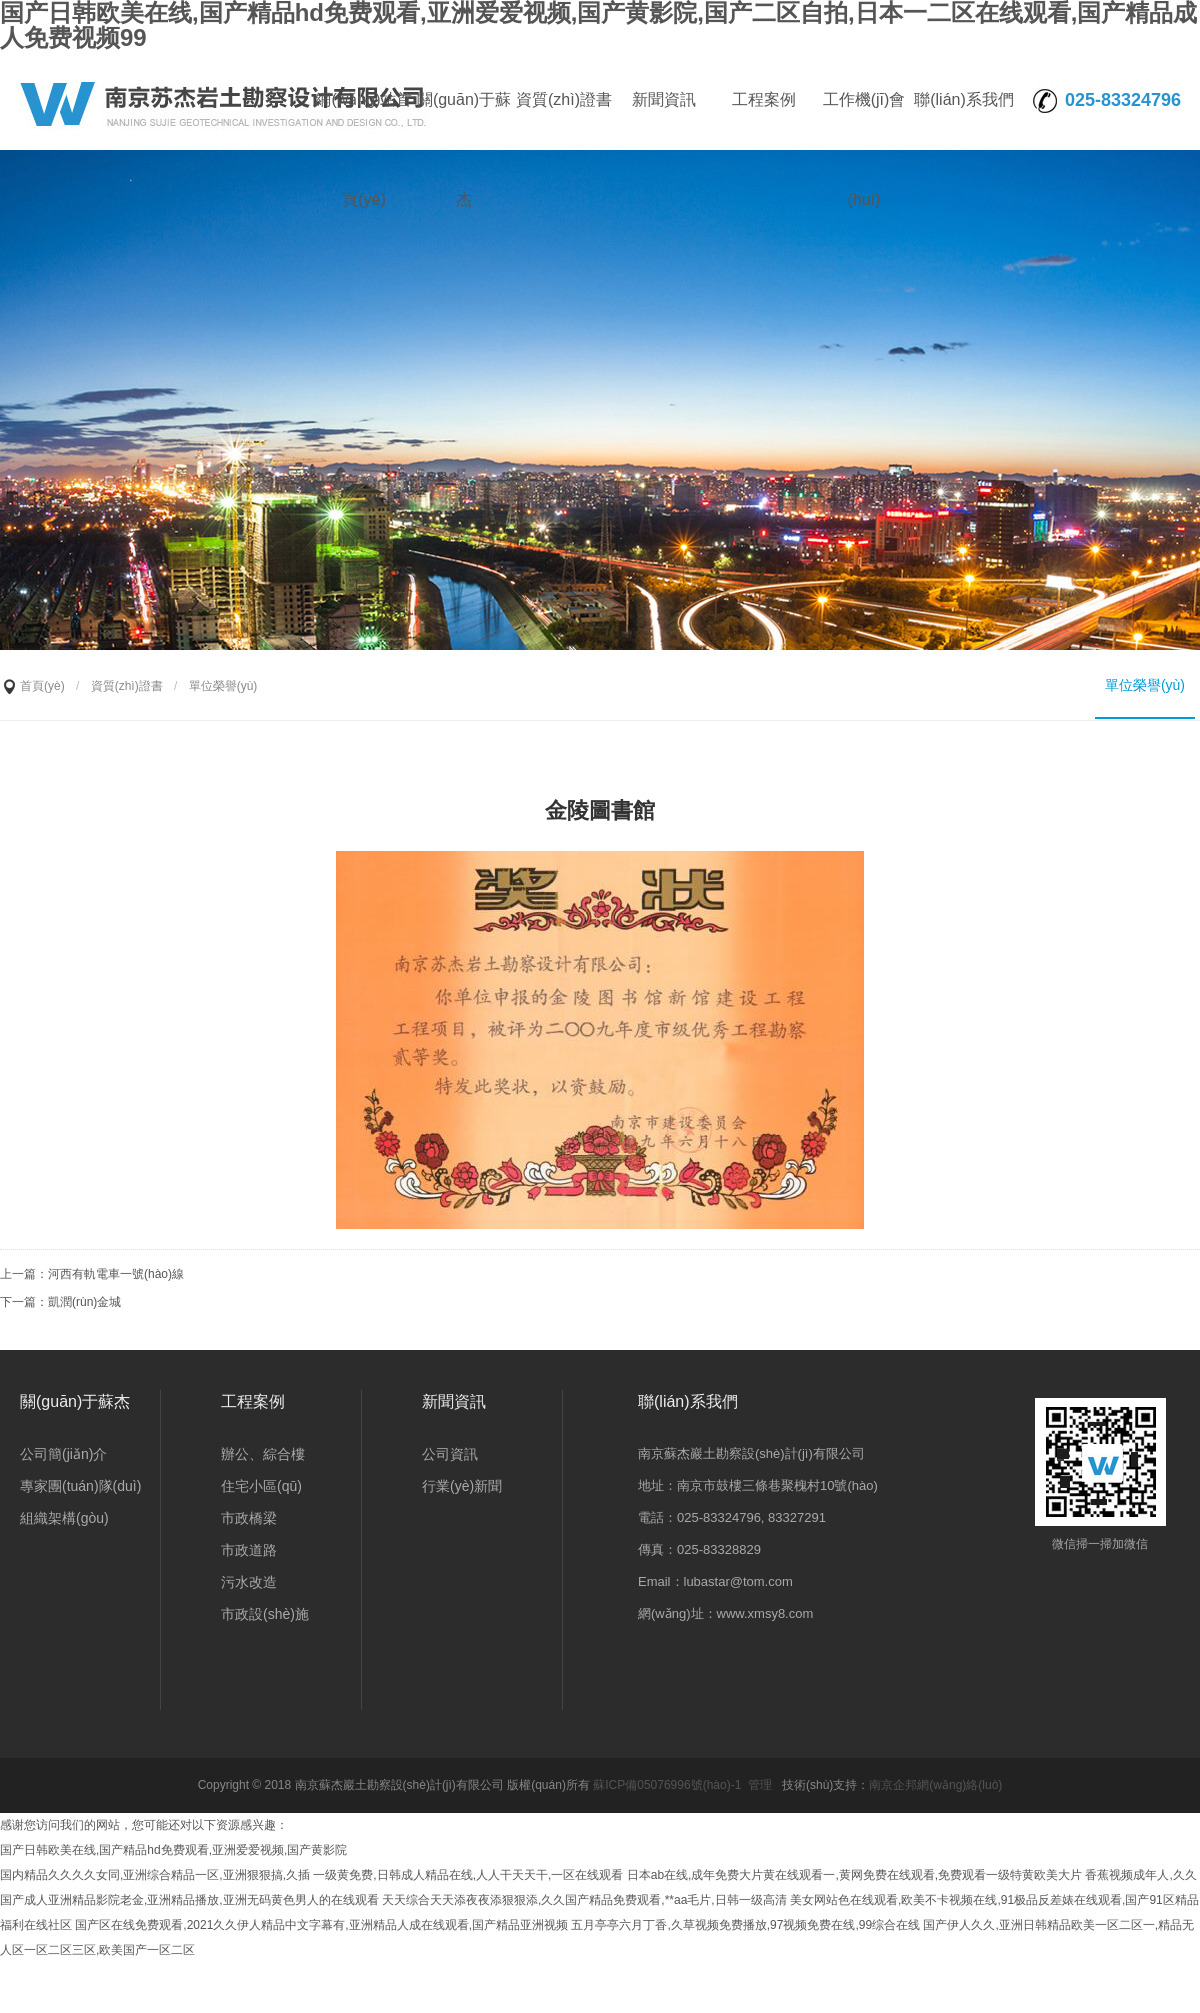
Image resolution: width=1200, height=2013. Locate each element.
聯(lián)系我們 (964, 99)
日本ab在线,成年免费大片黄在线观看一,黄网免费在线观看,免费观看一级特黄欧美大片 (854, 1875)
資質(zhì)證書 (564, 99)
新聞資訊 (664, 99)
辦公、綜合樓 (263, 1454)
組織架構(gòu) (64, 1518)
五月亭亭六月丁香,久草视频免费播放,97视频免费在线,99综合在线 (745, 1925)
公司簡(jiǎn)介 (63, 1454)
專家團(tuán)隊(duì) (80, 1486)
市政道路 (249, 1550)
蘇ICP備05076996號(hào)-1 (667, 1785)
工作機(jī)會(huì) (864, 120)
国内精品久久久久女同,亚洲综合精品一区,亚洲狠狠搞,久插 (155, 1875)
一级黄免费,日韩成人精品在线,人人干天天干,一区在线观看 (468, 1875)
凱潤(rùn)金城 (84, 1302)
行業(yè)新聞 (462, 1486)
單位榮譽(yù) (1145, 685)
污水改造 (249, 1582)
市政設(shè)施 (265, 1614)
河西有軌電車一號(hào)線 (116, 1274)
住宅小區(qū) (261, 1486)
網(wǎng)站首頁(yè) (363, 120)
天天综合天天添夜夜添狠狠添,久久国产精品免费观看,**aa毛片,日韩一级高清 (584, 1900)
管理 (760, 1785)
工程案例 (764, 99)
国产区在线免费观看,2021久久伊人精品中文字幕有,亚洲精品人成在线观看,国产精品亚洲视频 (321, 1925)
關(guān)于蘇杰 (464, 120)
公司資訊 (450, 1454)
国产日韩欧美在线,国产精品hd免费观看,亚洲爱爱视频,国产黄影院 (173, 1850)
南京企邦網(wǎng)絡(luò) (935, 1785)
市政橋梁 (249, 1518)
